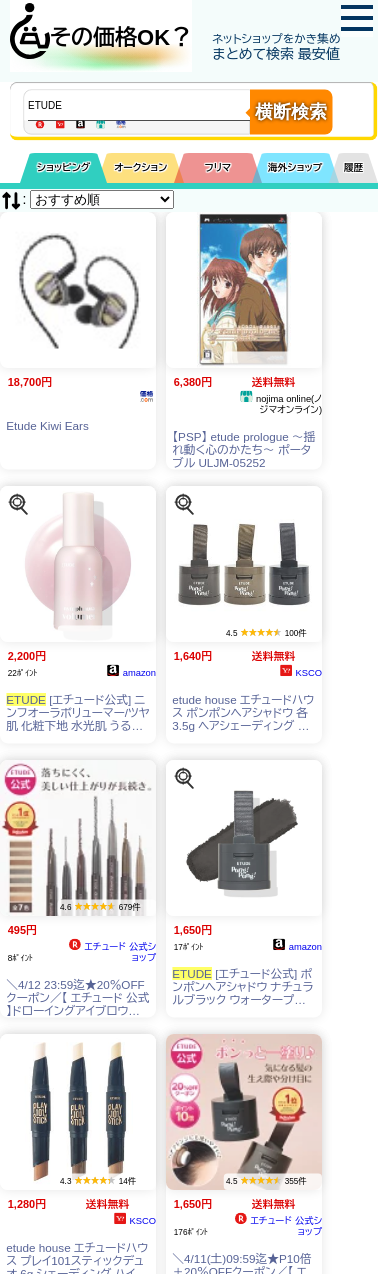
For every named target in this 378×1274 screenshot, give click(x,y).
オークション (140, 167)
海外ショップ (295, 167)
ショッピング (63, 167)
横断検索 (291, 112)
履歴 (354, 167)
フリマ (218, 167)
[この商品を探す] (18, 503)
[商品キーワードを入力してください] (155, 105)
